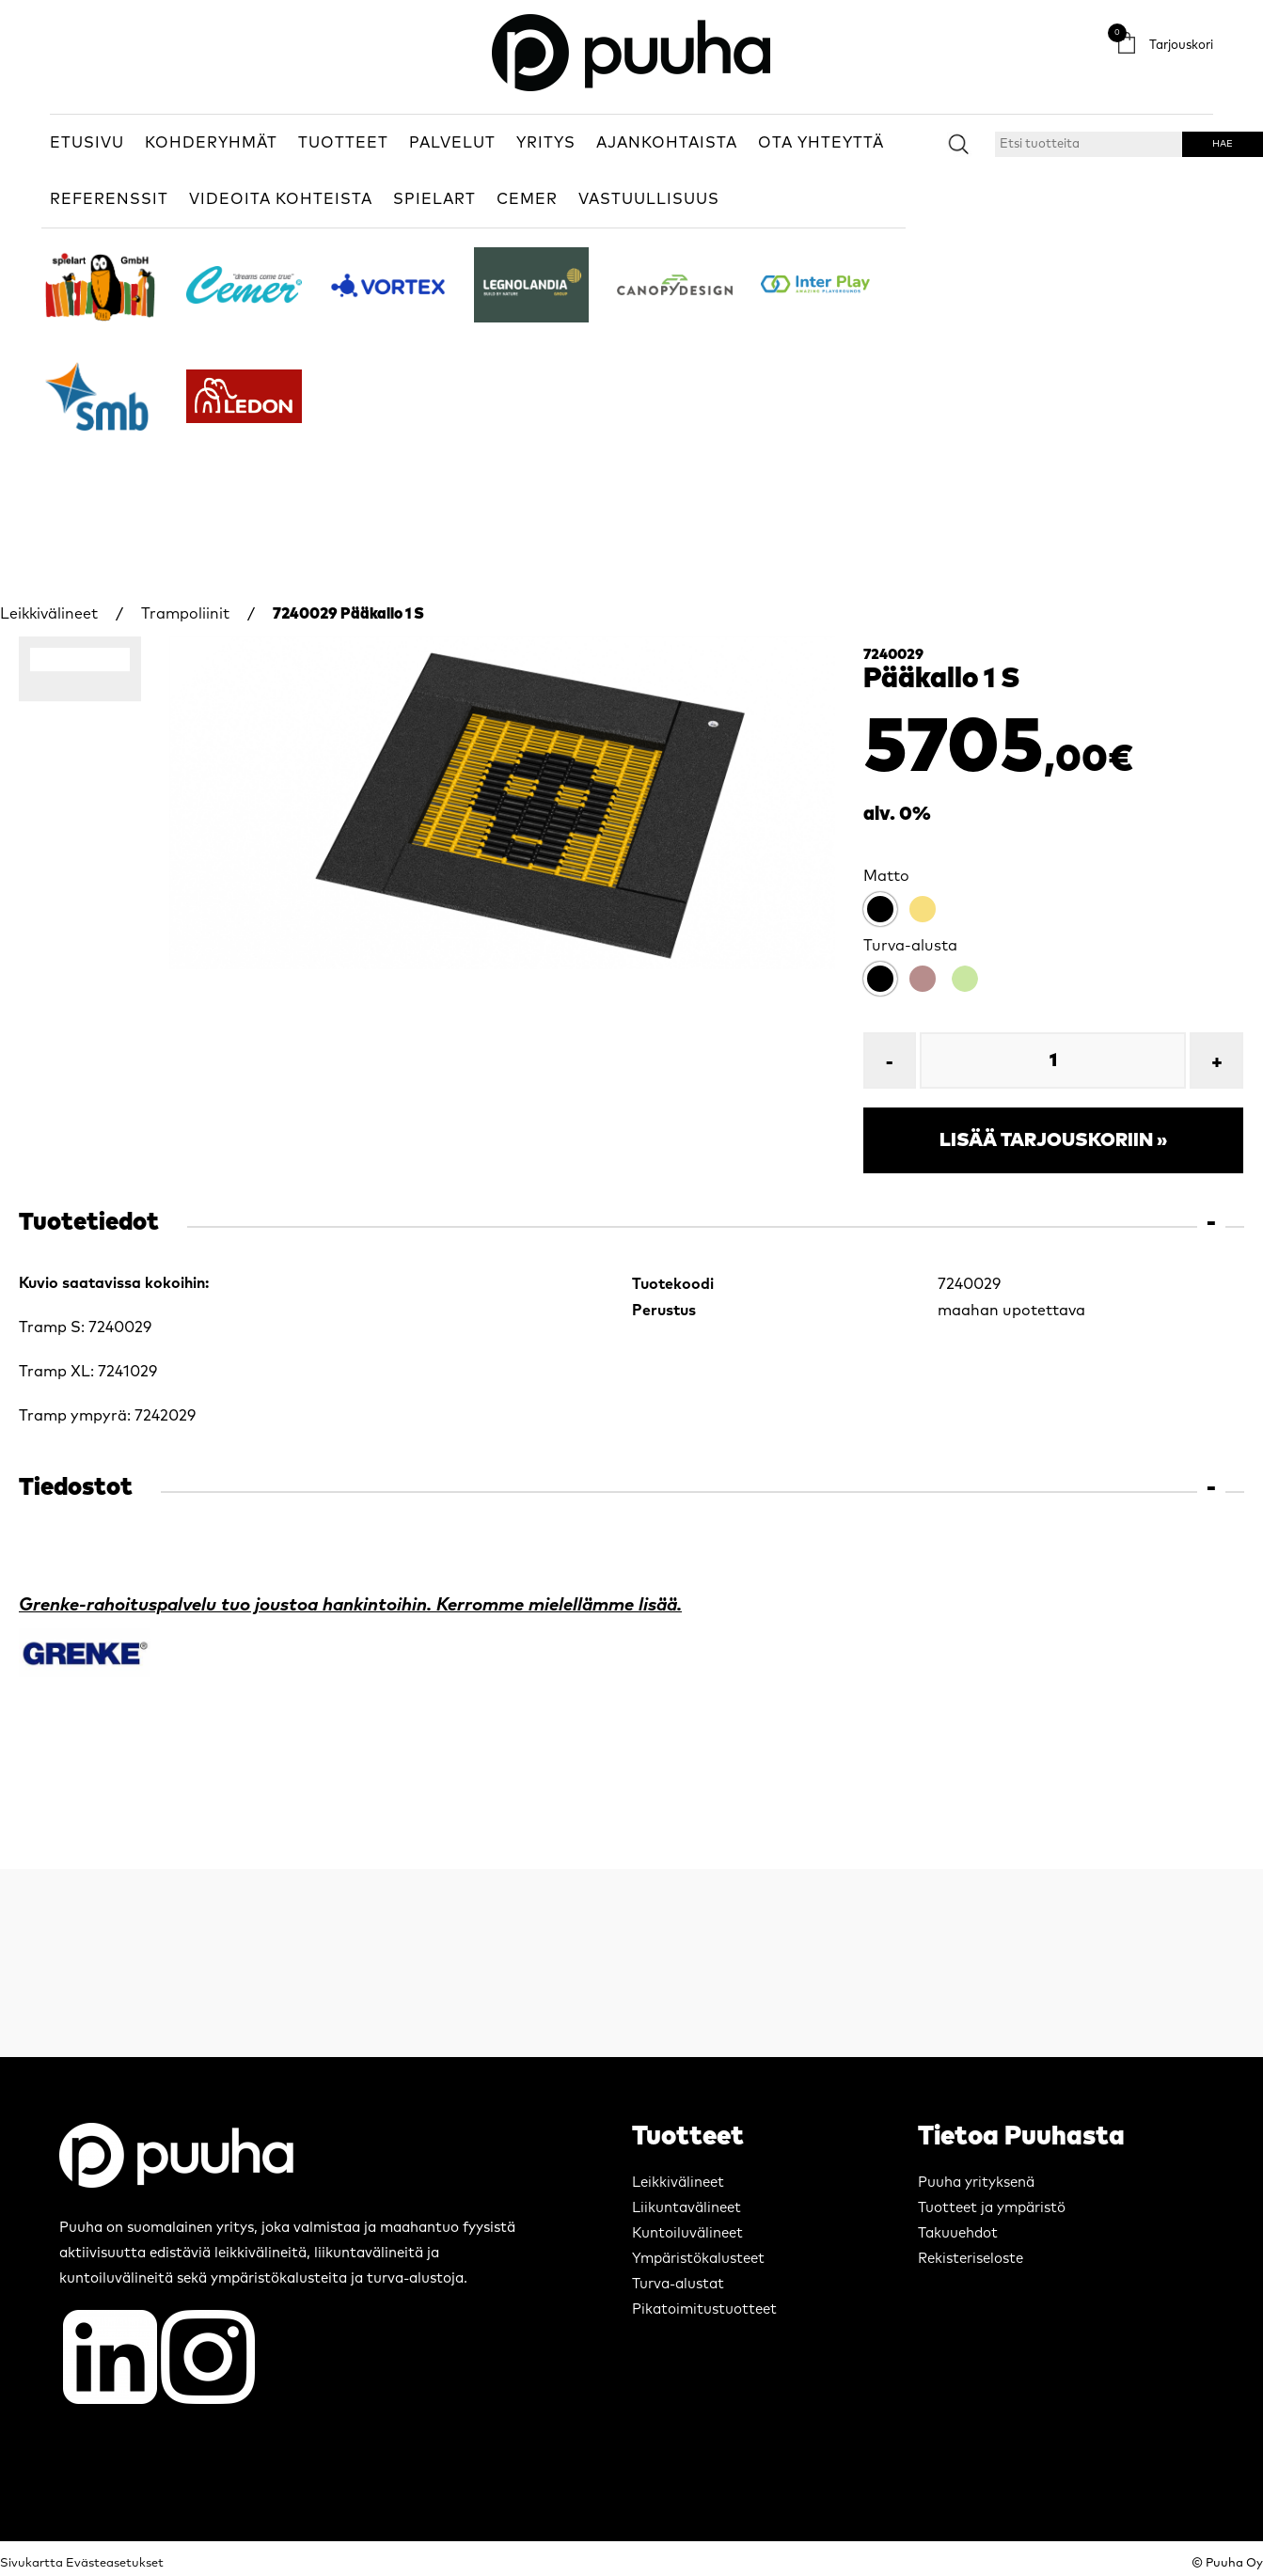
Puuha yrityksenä (976, 2182)
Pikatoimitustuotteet (704, 2309)
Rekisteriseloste (970, 2259)
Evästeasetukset (115, 2563)
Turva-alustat (678, 2284)
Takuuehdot (958, 2233)
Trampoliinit (185, 613)
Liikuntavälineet (686, 2208)
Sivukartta (31, 2563)
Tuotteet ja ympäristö (992, 2208)
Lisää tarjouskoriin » (1053, 1140)
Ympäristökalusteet (698, 2259)
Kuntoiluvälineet (687, 2233)
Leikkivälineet (49, 613)
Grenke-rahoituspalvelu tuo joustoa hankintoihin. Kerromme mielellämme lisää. (350, 1605)
